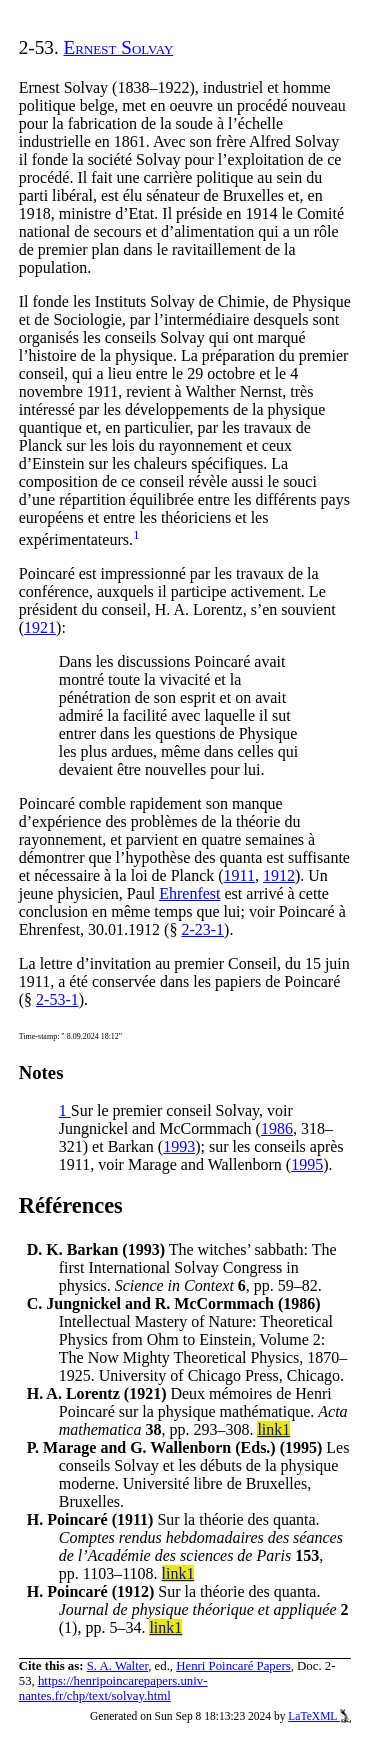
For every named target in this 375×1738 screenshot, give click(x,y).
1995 (307, 1164)
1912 (279, 875)
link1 (273, 1429)
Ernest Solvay (119, 47)
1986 (277, 1128)
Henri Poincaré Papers (233, 1666)
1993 (179, 1146)
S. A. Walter (118, 1666)
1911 (239, 875)
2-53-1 (57, 999)
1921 (40, 627)
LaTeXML (319, 1716)
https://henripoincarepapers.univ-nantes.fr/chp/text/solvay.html (113, 1688)
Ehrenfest (189, 893)
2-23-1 (202, 929)
